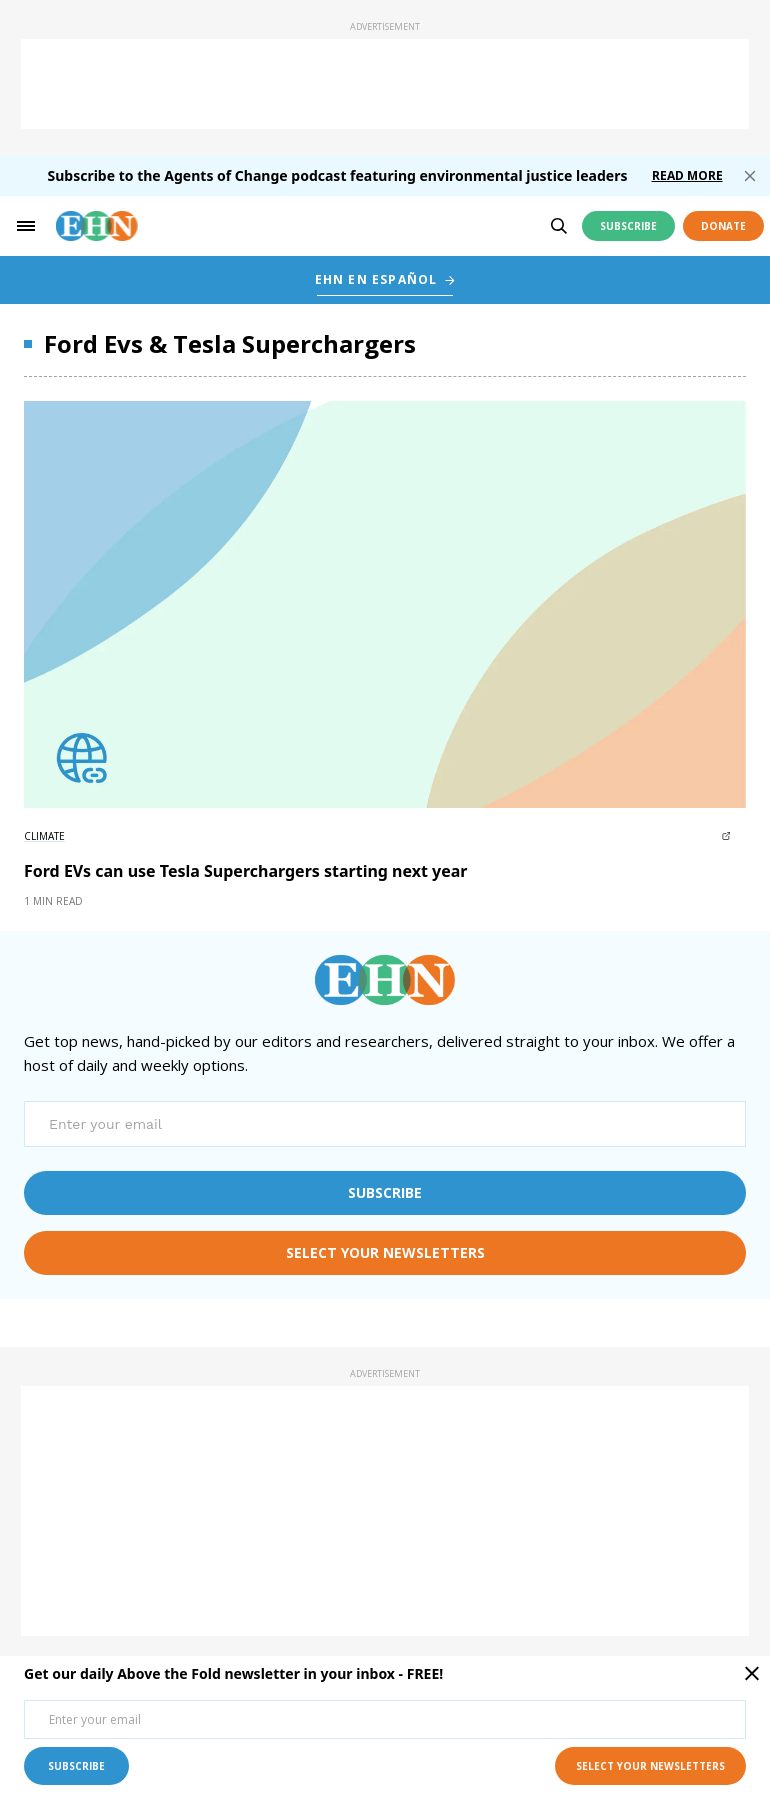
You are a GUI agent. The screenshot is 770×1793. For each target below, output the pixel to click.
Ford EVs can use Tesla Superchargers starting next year (246, 871)
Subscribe (628, 226)
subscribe (385, 1192)
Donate (723, 226)
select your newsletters (385, 1252)
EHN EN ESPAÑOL (376, 279)
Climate (44, 836)
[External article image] (385, 604)
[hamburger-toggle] (26, 226)
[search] (559, 226)
